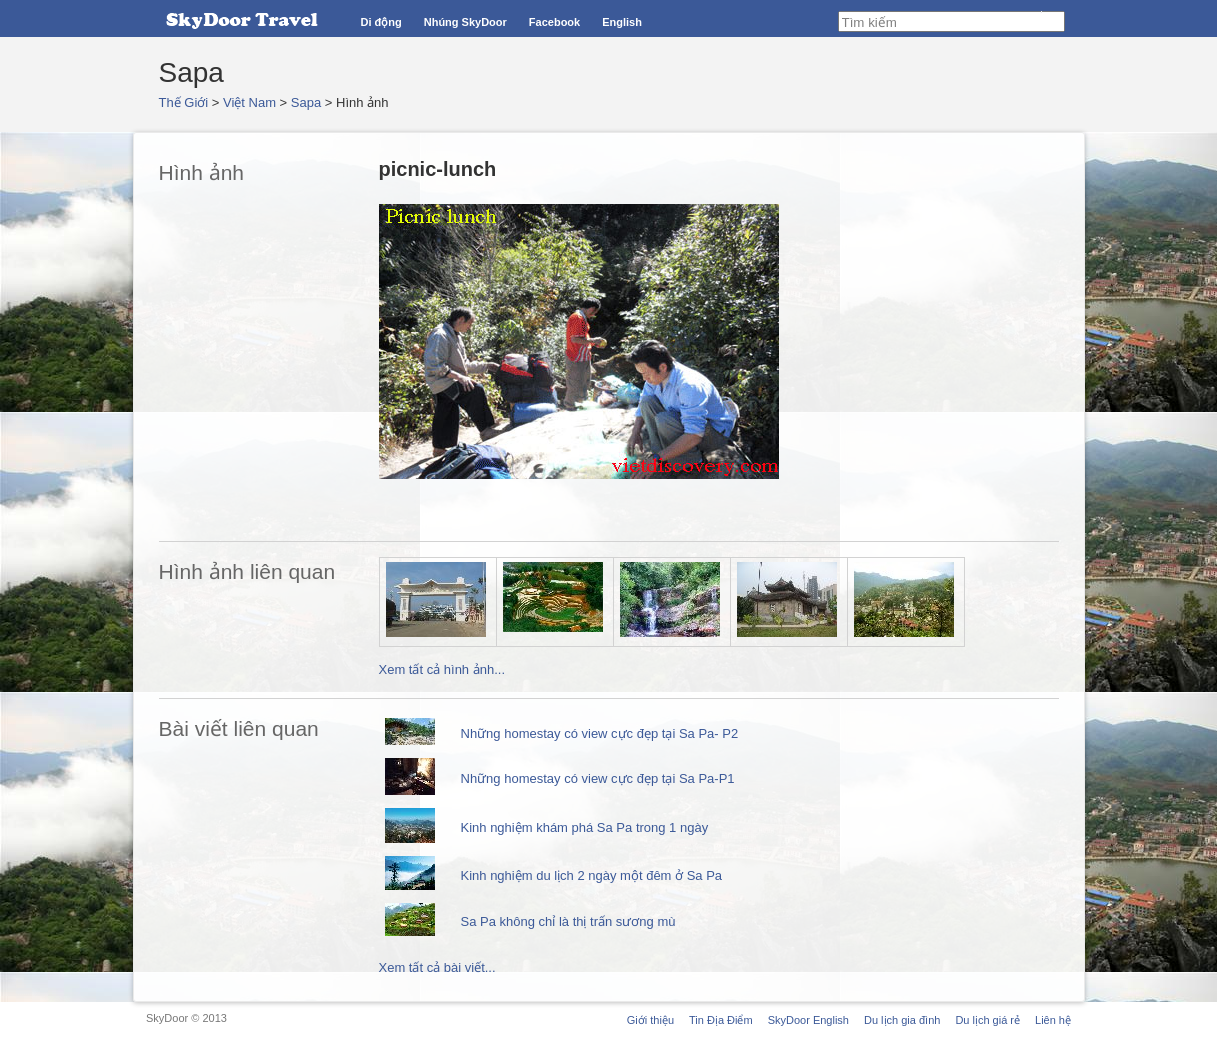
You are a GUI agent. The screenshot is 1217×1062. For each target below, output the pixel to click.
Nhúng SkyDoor (465, 22)
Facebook (554, 22)
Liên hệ (1053, 1020)
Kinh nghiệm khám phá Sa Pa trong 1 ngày (585, 827)
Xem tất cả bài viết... (437, 967)
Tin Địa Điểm (721, 1020)
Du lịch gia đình (902, 1020)
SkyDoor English (808, 1020)
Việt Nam (249, 102)
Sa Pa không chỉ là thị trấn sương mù (568, 921)
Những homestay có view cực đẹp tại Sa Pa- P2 (600, 733)
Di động (381, 22)
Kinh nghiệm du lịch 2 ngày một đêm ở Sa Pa (592, 875)
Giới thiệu (650, 1020)
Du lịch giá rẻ (987, 1020)
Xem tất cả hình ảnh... (442, 669)
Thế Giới (184, 102)
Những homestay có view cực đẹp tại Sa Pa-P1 (598, 778)
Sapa (306, 102)
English (622, 22)
